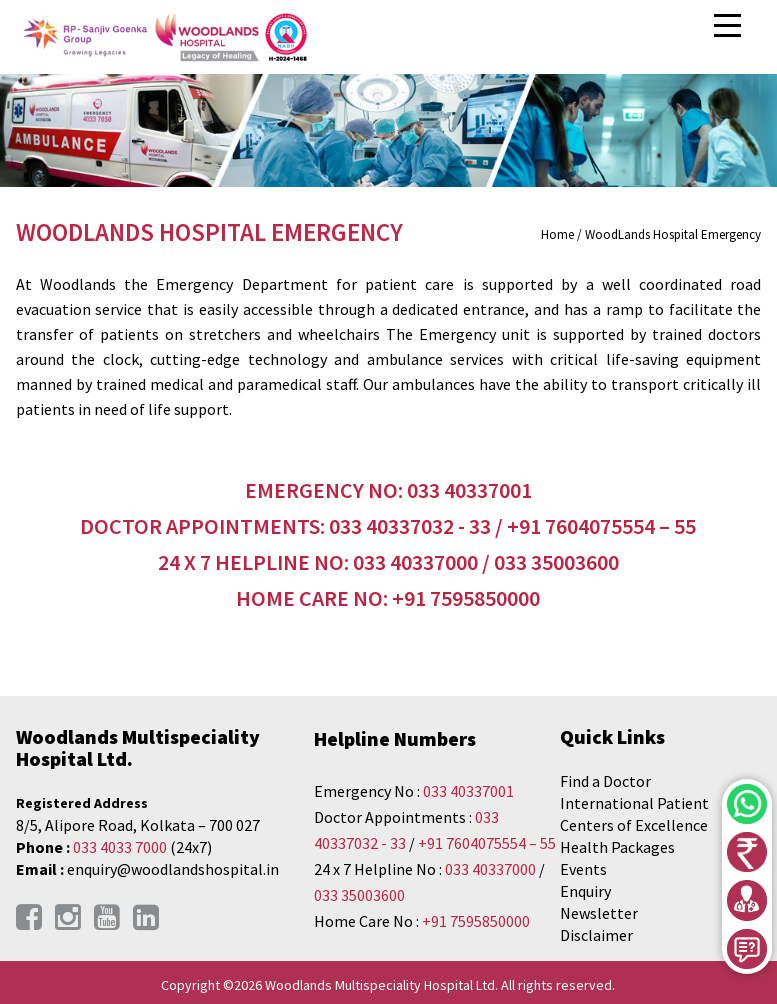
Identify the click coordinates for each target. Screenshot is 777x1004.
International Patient (634, 803)
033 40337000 (492, 869)
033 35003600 (359, 895)
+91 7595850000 (476, 921)
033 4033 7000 (120, 847)
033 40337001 (468, 791)
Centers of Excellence (634, 825)
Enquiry (585, 891)
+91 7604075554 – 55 (487, 843)
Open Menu (730, 26)
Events (583, 869)
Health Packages (617, 847)
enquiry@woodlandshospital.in (173, 869)
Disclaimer (596, 935)
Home (557, 234)
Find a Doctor (605, 781)
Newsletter (599, 913)
